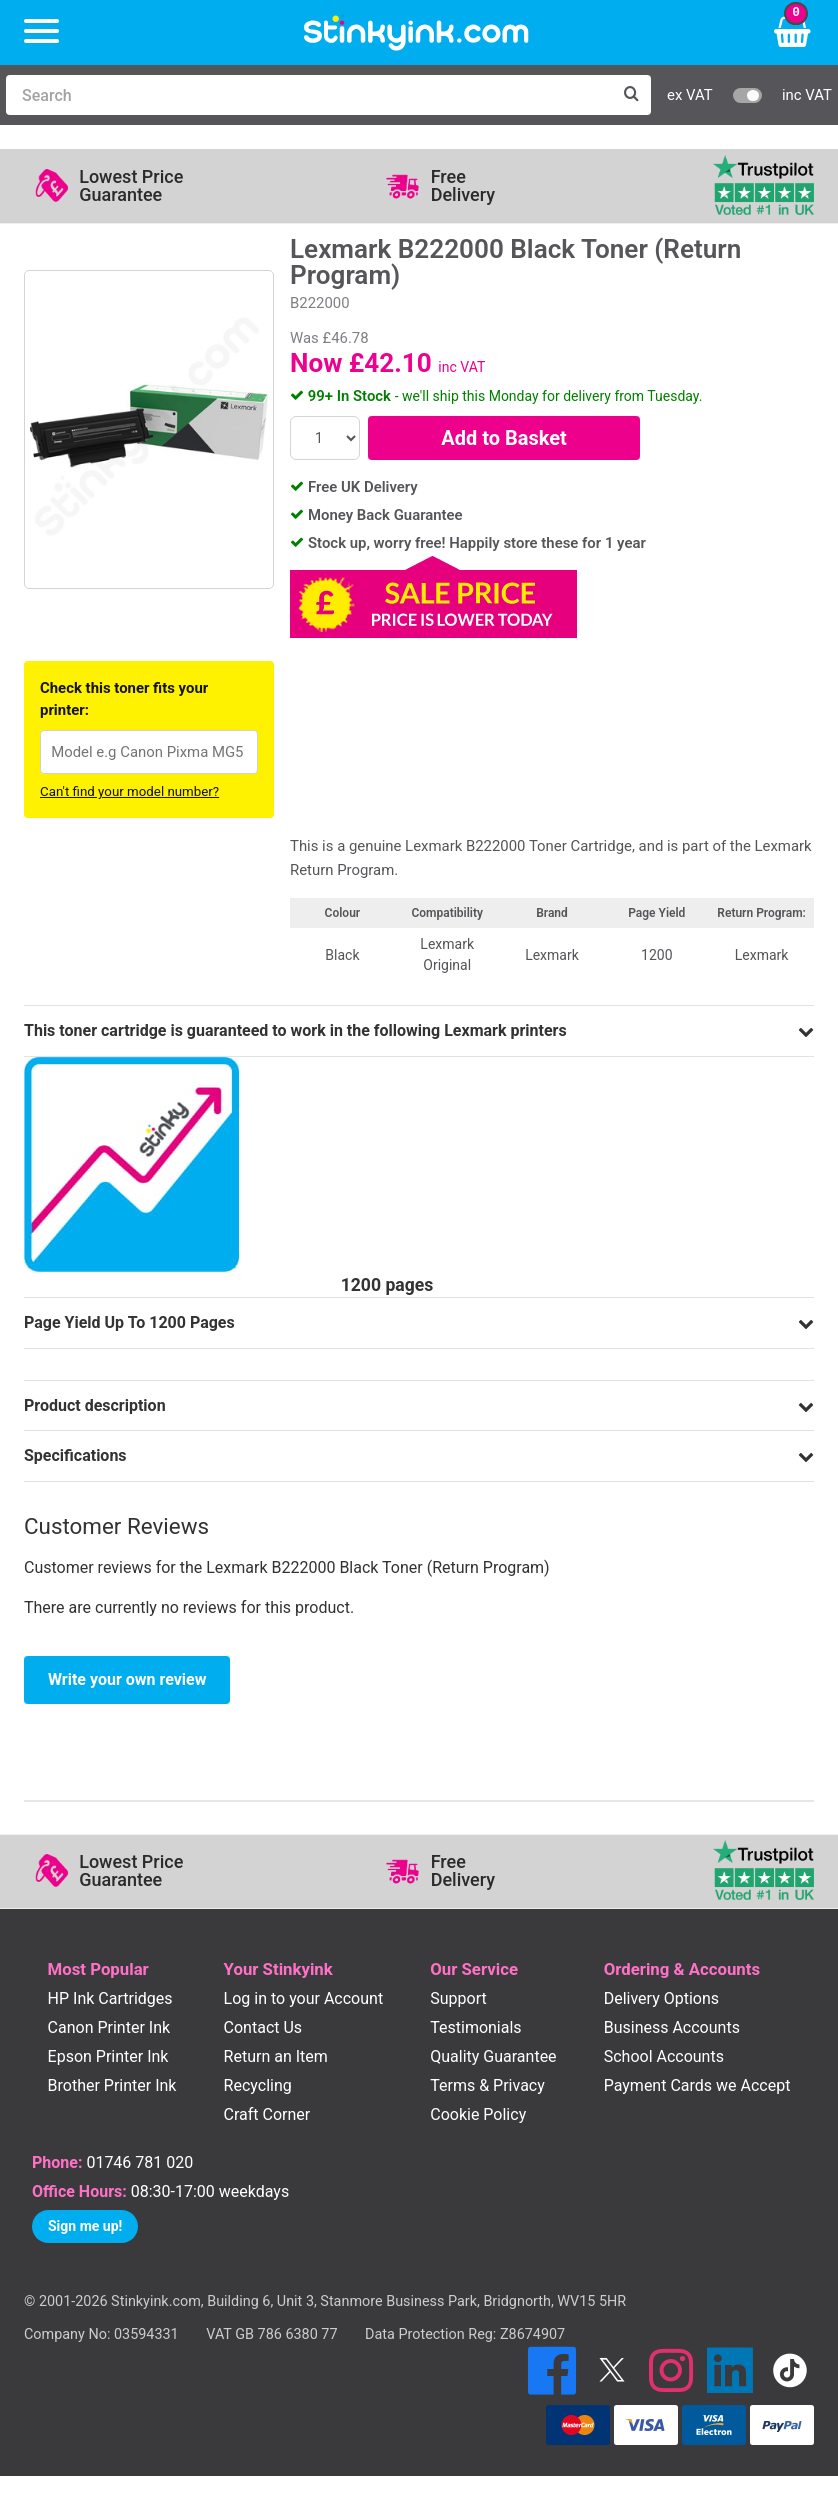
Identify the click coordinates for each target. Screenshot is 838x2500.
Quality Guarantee (493, 2056)
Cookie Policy (478, 2114)
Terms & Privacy (487, 2085)
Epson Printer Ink (108, 2056)
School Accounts (664, 2056)
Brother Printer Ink (112, 2085)
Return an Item (276, 2056)
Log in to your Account (304, 1998)
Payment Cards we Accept (697, 2085)
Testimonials (475, 2027)
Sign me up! (85, 2226)
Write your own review (127, 1679)
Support (458, 1998)
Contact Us (263, 2027)
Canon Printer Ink (109, 2027)
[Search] (308, 95)
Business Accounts (672, 2027)
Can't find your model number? (129, 791)
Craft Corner (267, 2114)
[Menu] (41, 32)
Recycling (258, 2085)
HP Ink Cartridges (110, 1998)
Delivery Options (661, 1998)
